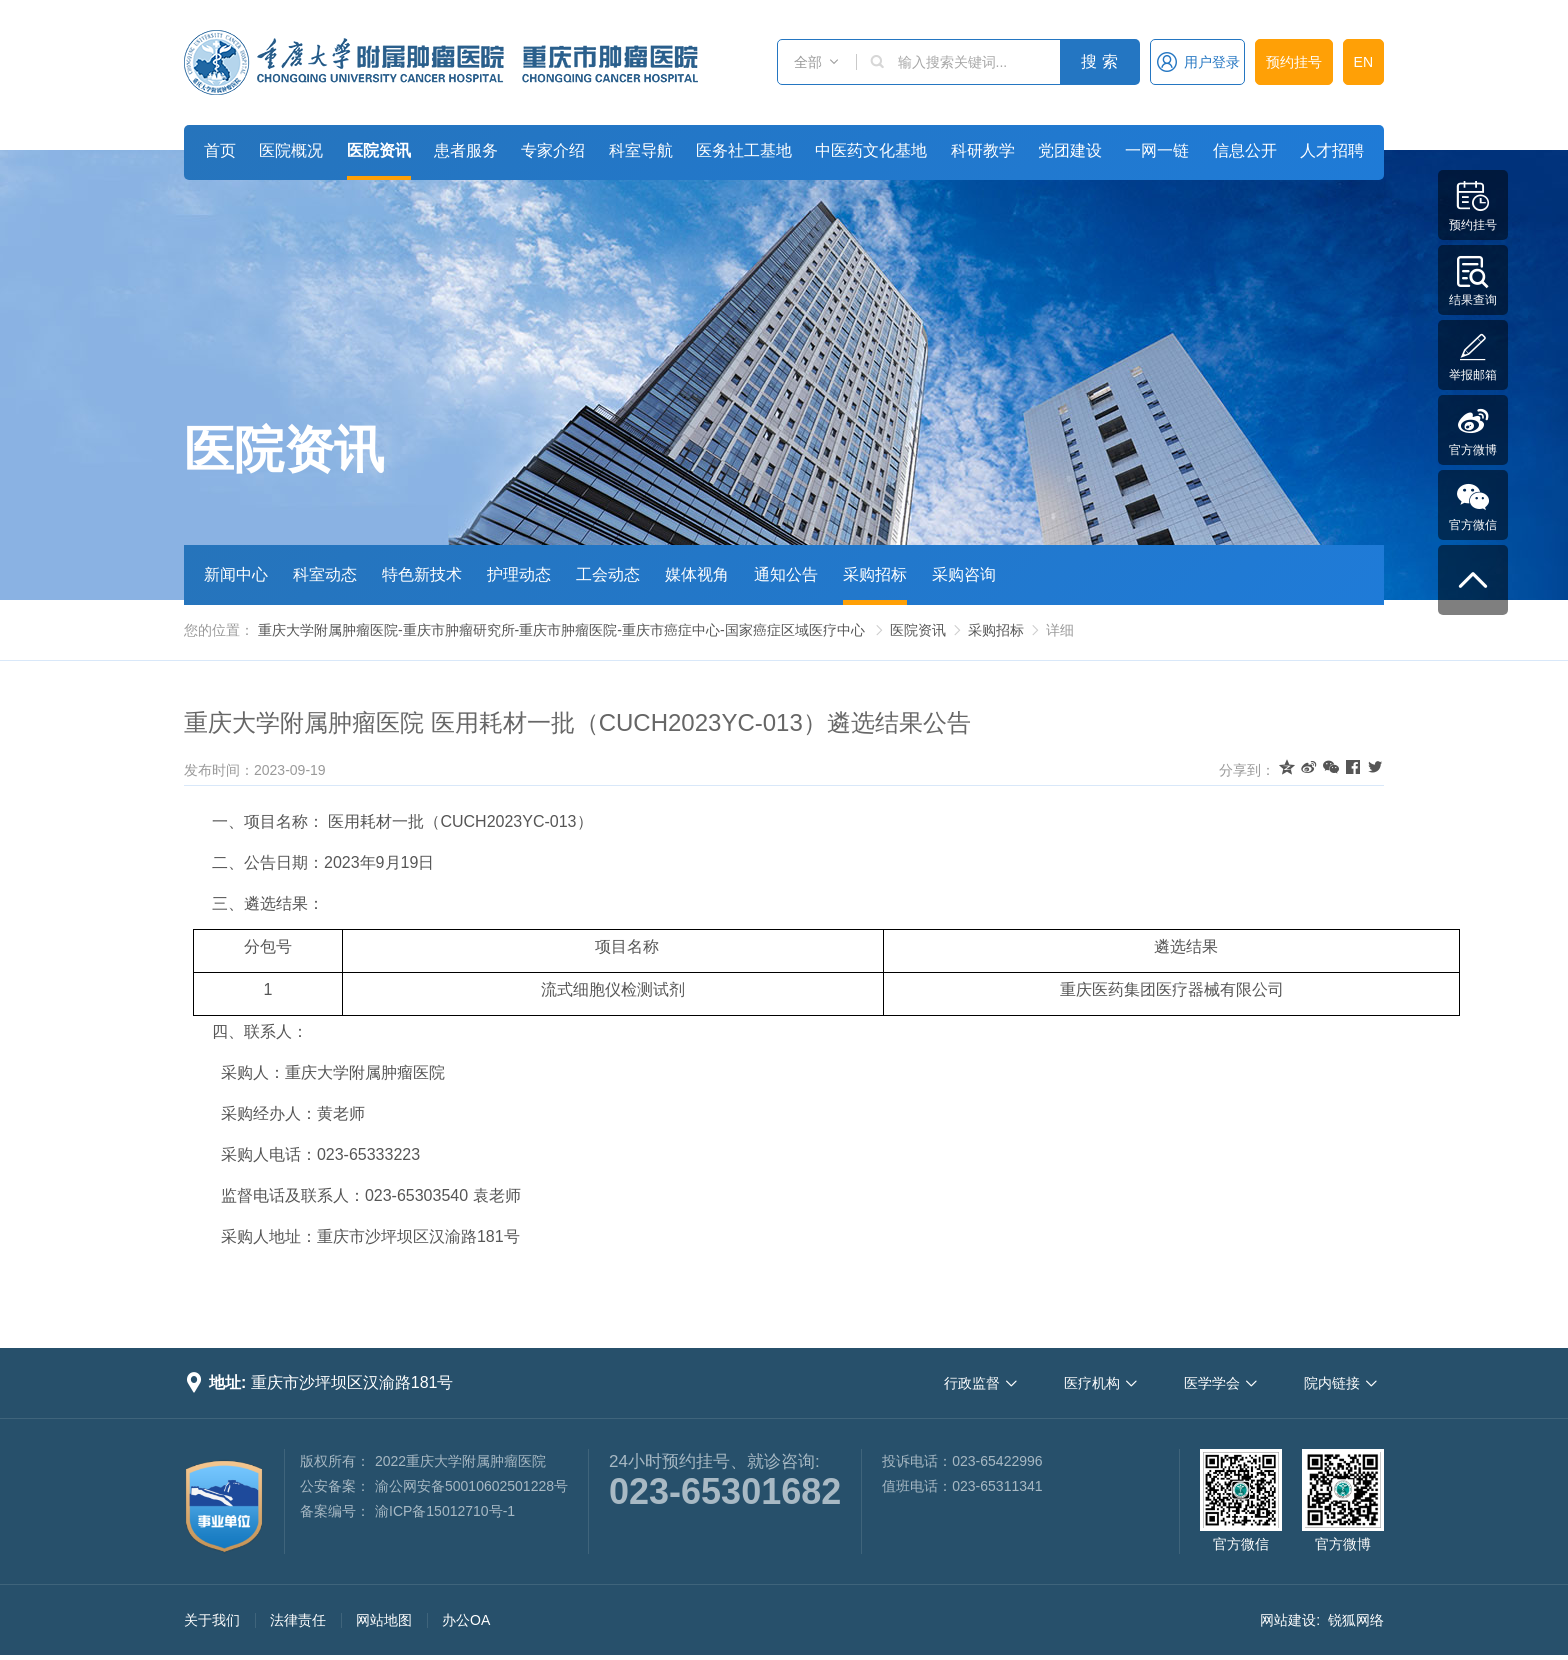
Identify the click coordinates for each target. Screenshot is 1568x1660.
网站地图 (384, 1620)
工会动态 (608, 574)
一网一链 (1157, 150)
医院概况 (291, 150)
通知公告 (786, 574)
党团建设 (1070, 150)
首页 (220, 150)
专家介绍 (553, 150)
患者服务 (466, 150)
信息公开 (1245, 150)
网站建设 (1288, 1620)
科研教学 (983, 150)
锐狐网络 (1356, 1620)
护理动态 (519, 574)
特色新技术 (422, 574)
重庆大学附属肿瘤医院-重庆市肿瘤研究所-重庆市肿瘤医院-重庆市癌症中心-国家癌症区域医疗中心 (561, 630)
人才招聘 (1332, 150)
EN (1363, 62)
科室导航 (641, 150)
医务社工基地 (744, 150)
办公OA (466, 1620)
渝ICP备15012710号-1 (445, 1511)
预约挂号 (1294, 62)
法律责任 (298, 1620)
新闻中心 (236, 574)
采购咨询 (964, 574)
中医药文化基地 (871, 150)
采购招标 (875, 574)
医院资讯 (379, 150)
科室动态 (325, 574)
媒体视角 (697, 574)
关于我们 (212, 1620)
